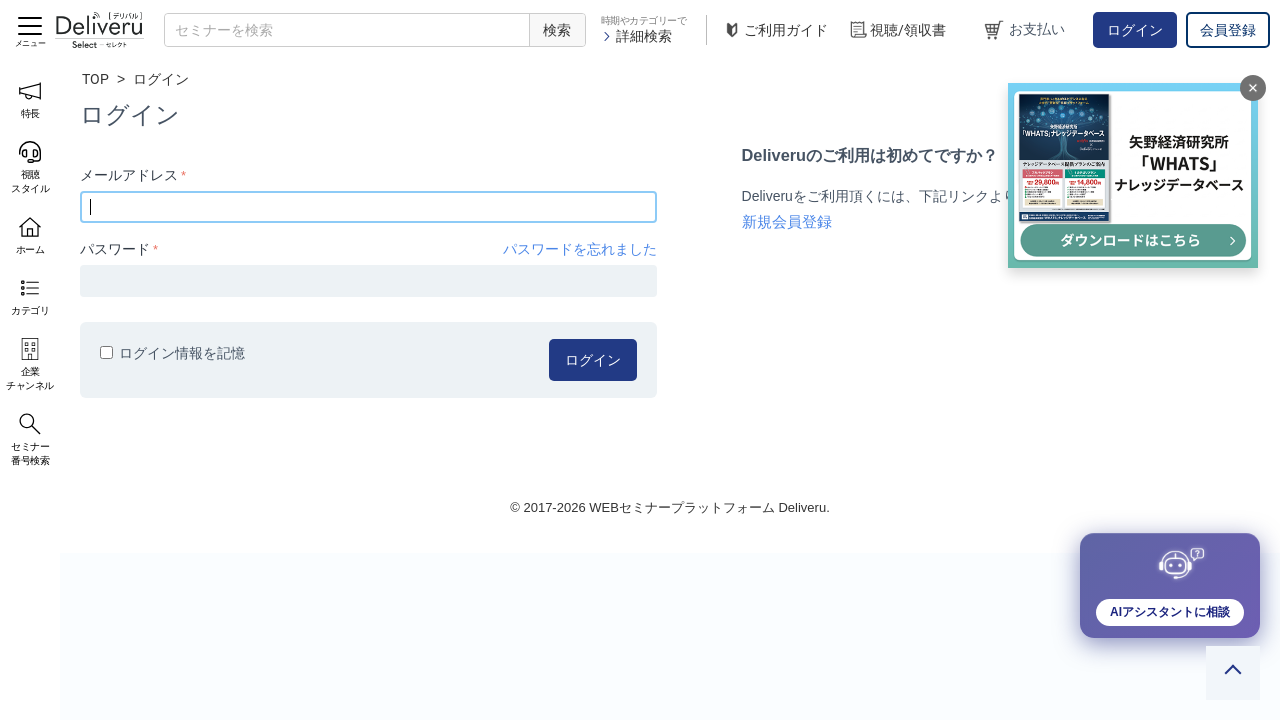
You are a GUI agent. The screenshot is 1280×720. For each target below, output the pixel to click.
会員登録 (1228, 30)
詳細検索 (636, 36)
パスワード (115, 249)
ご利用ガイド (775, 30)
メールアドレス (129, 175)
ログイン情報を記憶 (172, 353)
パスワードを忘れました (580, 249)
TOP (95, 79)
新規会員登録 (787, 222)
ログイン (1135, 30)
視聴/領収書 (897, 30)
